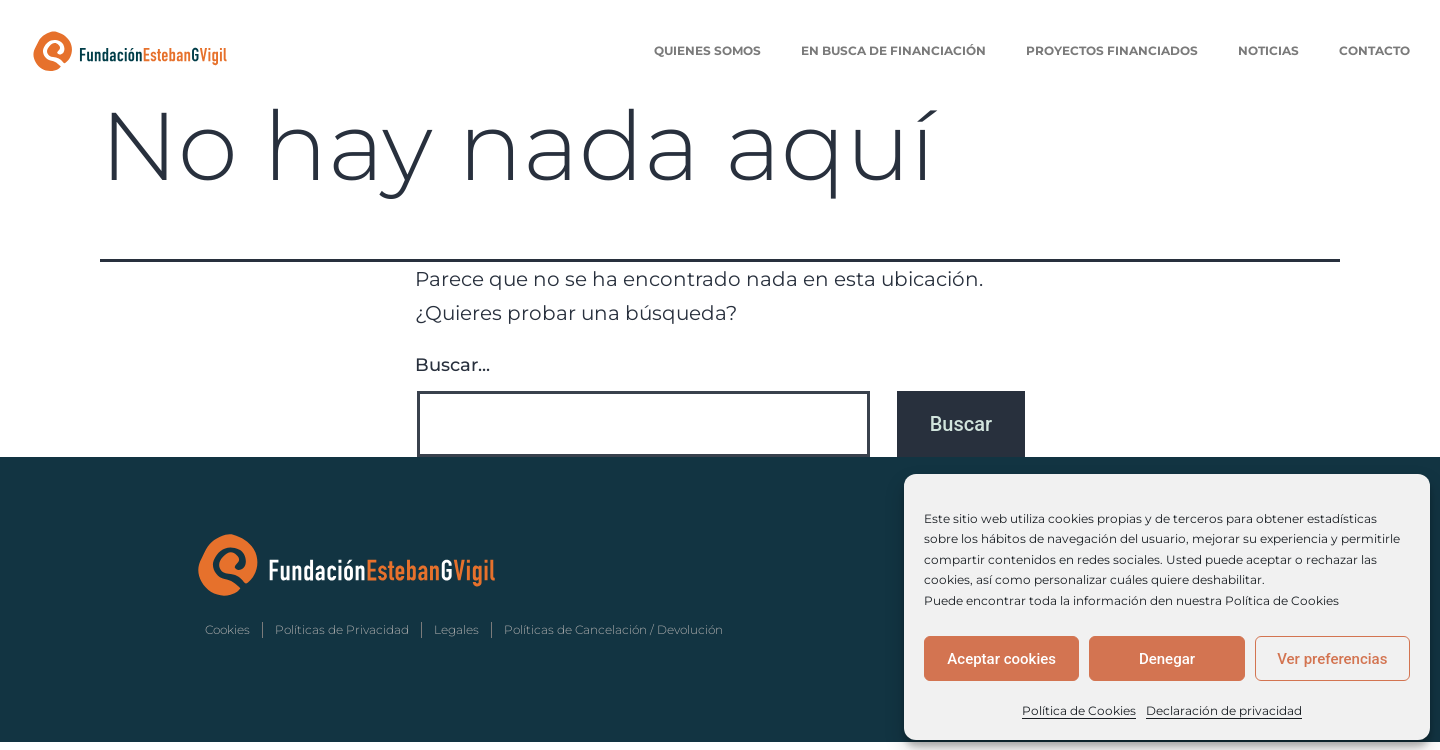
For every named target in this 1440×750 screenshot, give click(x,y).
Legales (456, 637)
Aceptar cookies (1001, 659)
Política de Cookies (1079, 710)
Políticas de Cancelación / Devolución (613, 637)
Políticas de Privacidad (342, 637)
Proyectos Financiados (1112, 50)
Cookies (227, 637)
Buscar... (452, 373)
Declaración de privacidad (1224, 710)
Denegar (1167, 659)
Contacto (1374, 50)
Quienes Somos (707, 50)
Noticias (1268, 50)
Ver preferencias (1332, 659)
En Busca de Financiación (893, 50)
